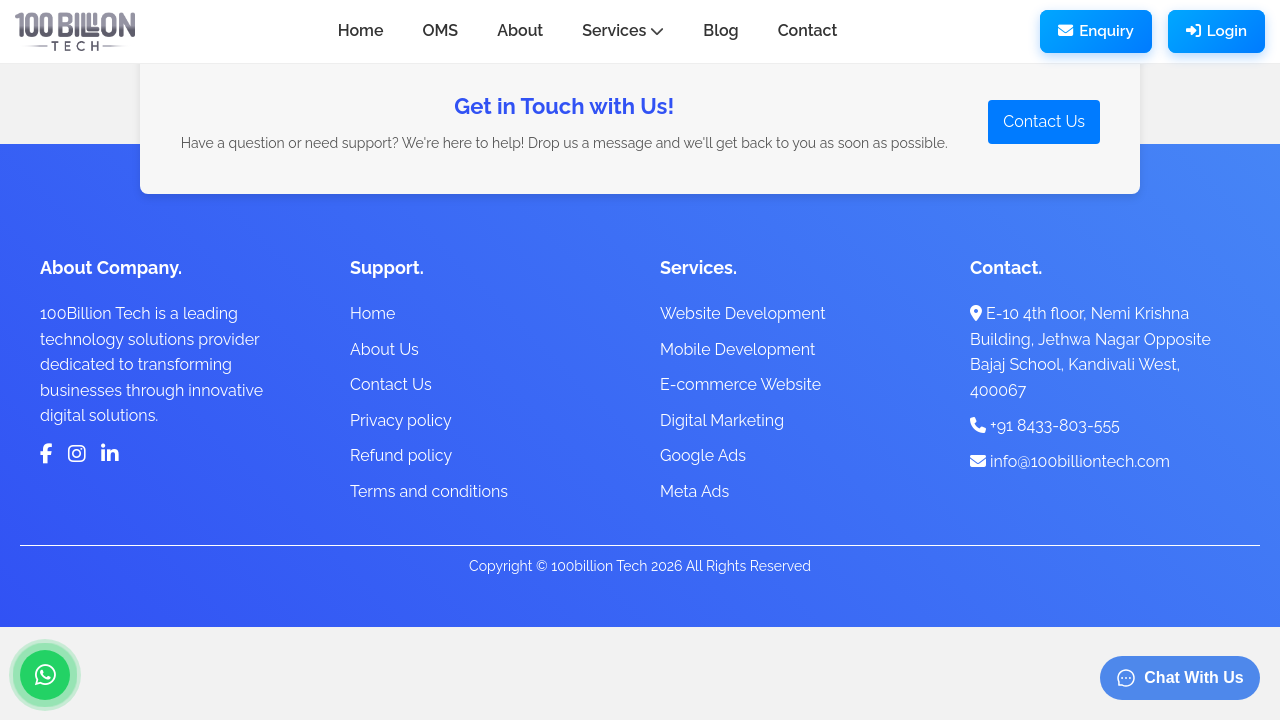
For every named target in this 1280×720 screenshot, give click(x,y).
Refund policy (401, 455)
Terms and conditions (429, 491)
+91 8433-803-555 (1045, 425)
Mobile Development (737, 349)
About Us (384, 349)
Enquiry (1096, 31)
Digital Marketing (722, 420)
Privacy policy (401, 420)
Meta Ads (694, 491)
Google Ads (703, 455)
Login (1216, 31)
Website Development (743, 313)
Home (372, 313)
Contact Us (1044, 121)
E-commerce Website (740, 384)
